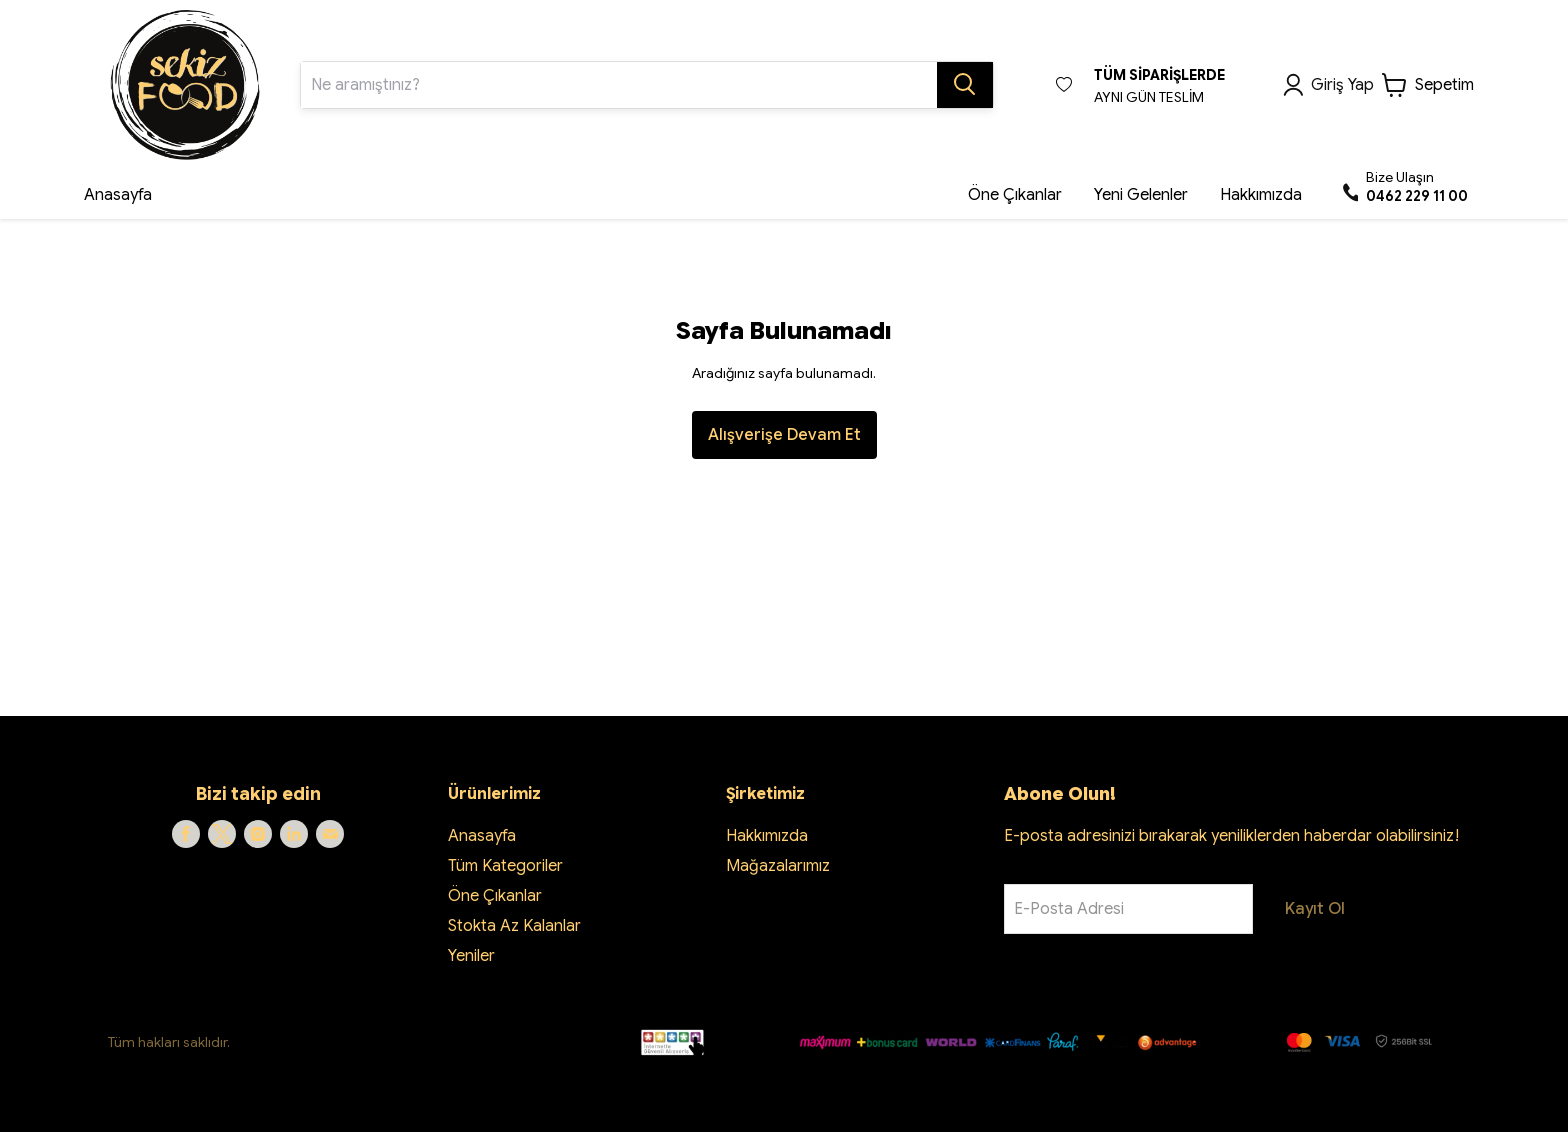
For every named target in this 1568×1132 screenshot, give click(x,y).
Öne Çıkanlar (495, 896)
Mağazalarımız (778, 866)
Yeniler (471, 956)
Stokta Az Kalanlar (514, 926)
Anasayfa (482, 836)
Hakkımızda (767, 836)
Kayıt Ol (1315, 909)
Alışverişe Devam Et (784, 435)
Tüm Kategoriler (505, 866)
